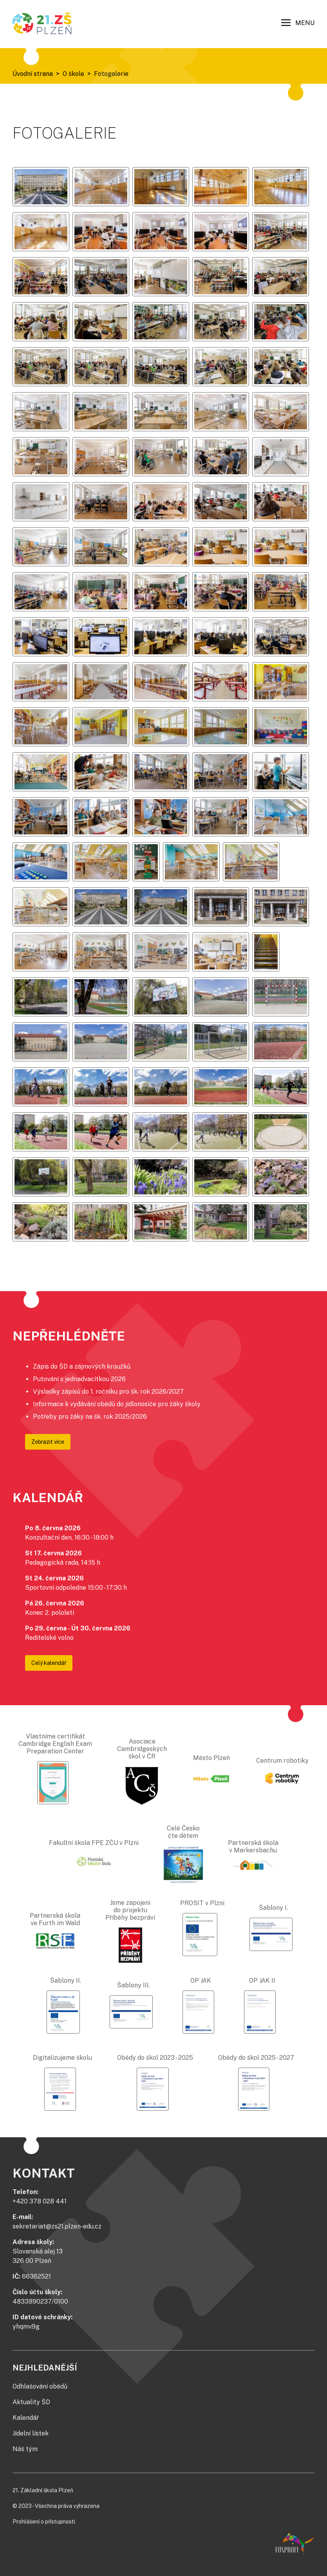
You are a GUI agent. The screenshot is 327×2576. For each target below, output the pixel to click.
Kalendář (26, 2417)
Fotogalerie (111, 73)
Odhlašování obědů (40, 2386)
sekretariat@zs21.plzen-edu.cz (57, 2226)
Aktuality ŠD (31, 2402)
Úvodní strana (33, 73)
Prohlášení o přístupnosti (44, 2521)
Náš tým (25, 2449)
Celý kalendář (48, 1663)
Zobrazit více (47, 1442)
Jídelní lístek (31, 2433)
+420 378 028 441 (40, 2201)
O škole (73, 73)
